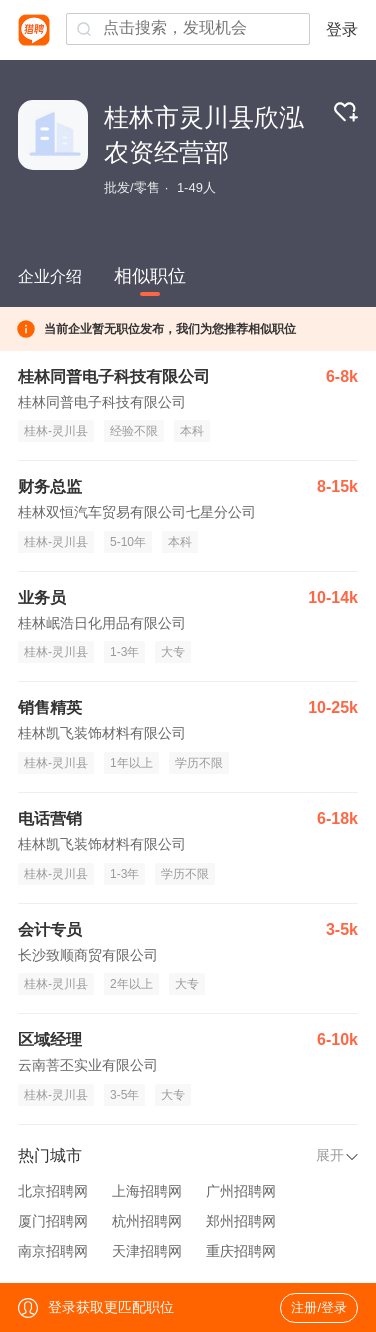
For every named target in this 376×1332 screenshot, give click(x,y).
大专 (173, 652)
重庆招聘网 (241, 1251)
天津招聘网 (147, 1251)
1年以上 (131, 763)
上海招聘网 (147, 1191)
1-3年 (124, 652)
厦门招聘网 (53, 1221)
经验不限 (134, 431)
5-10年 (128, 542)
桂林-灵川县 (56, 431)
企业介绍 (50, 276)
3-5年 (124, 1095)
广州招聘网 (241, 1191)
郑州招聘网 (241, 1221)
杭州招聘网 (147, 1221)
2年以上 (131, 984)
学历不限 (199, 763)
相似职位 (150, 276)
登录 (342, 29)
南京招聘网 (53, 1251)
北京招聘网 (53, 1191)
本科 (192, 431)
